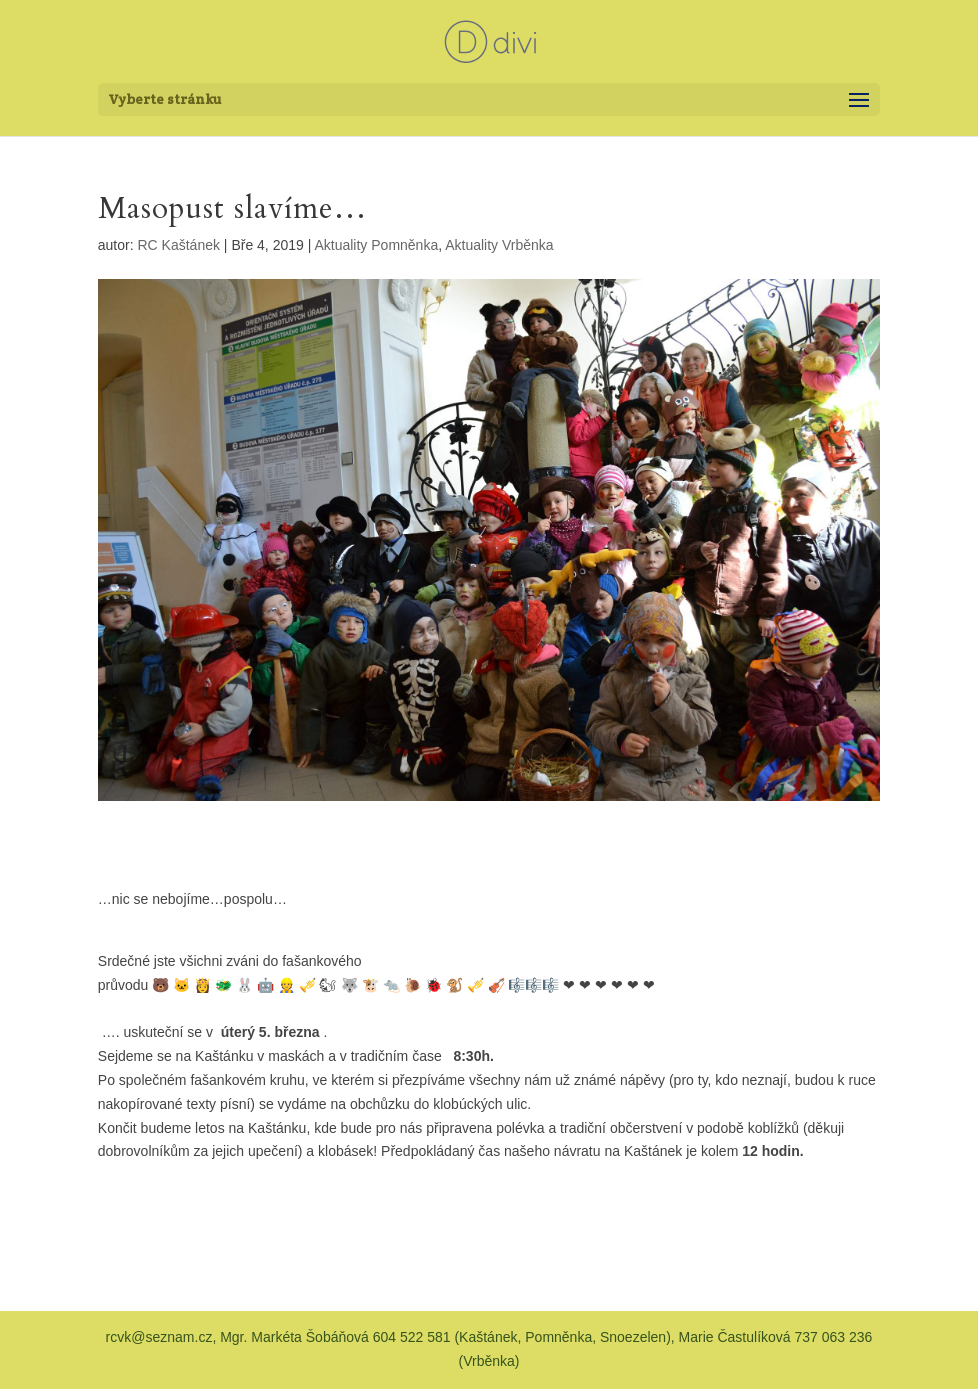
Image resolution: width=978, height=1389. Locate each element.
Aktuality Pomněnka (376, 245)
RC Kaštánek (179, 245)
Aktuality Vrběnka (499, 245)
